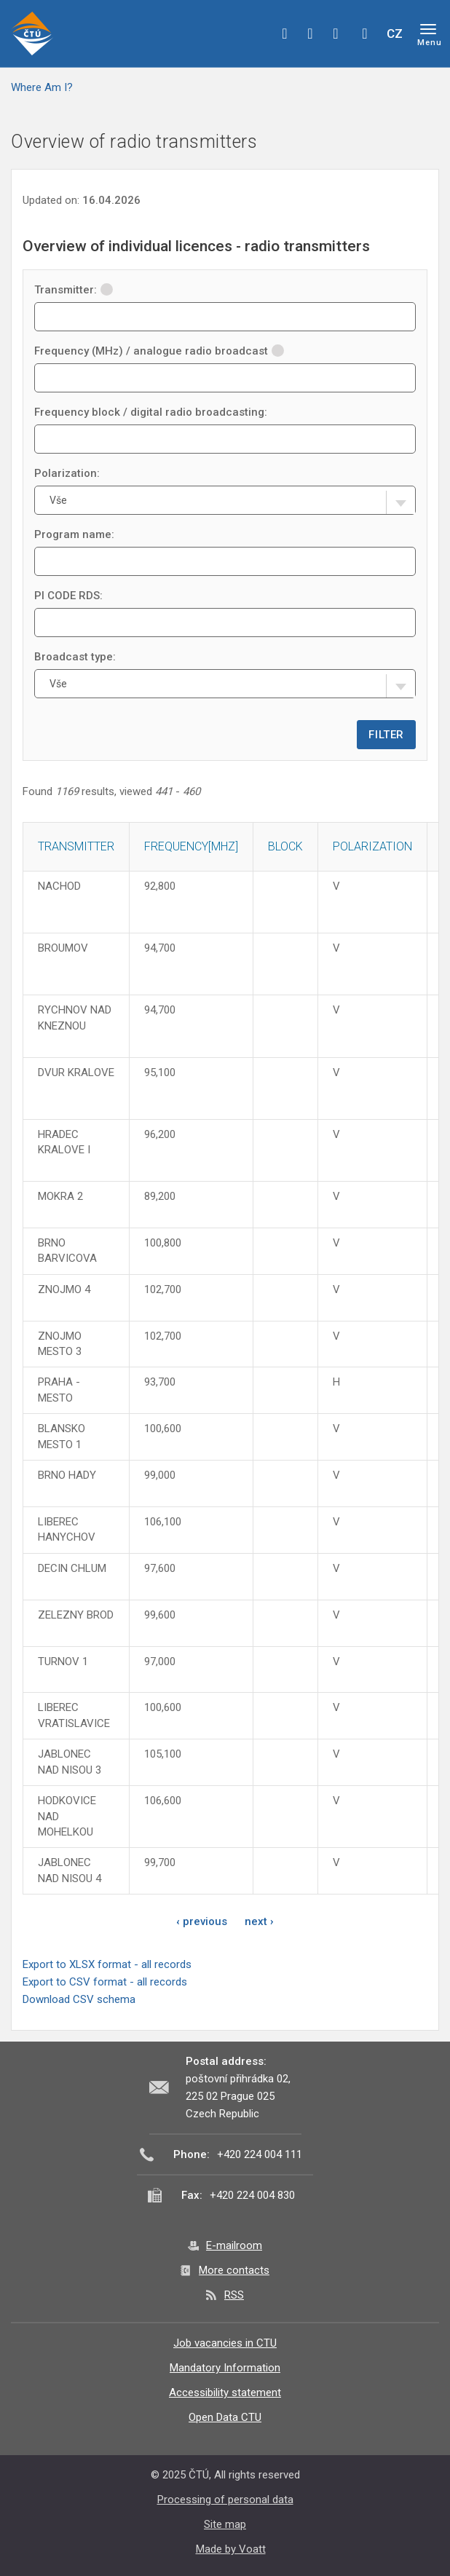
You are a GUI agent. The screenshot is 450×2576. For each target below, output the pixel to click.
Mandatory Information (225, 2367)
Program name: (74, 534)
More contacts (234, 2270)
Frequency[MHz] (191, 846)
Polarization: (67, 473)
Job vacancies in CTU (225, 2343)
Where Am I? (42, 87)
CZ (395, 33)
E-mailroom (234, 2245)
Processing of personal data (225, 2499)
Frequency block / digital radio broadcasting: (150, 412)
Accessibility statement (225, 2392)
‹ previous (201, 1921)
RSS (234, 2295)
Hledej (365, 33)
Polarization (372, 846)
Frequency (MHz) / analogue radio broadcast (159, 350)
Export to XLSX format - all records (107, 1964)
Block (285, 846)
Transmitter (76, 846)
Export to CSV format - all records (105, 1981)
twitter (310, 33)
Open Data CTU (225, 2417)
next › (259, 1921)
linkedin (335, 33)
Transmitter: (73, 289)
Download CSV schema (79, 1999)
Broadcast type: (75, 656)
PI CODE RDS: (68, 595)
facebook (284, 33)
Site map (225, 2524)
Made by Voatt (231, 2549)
